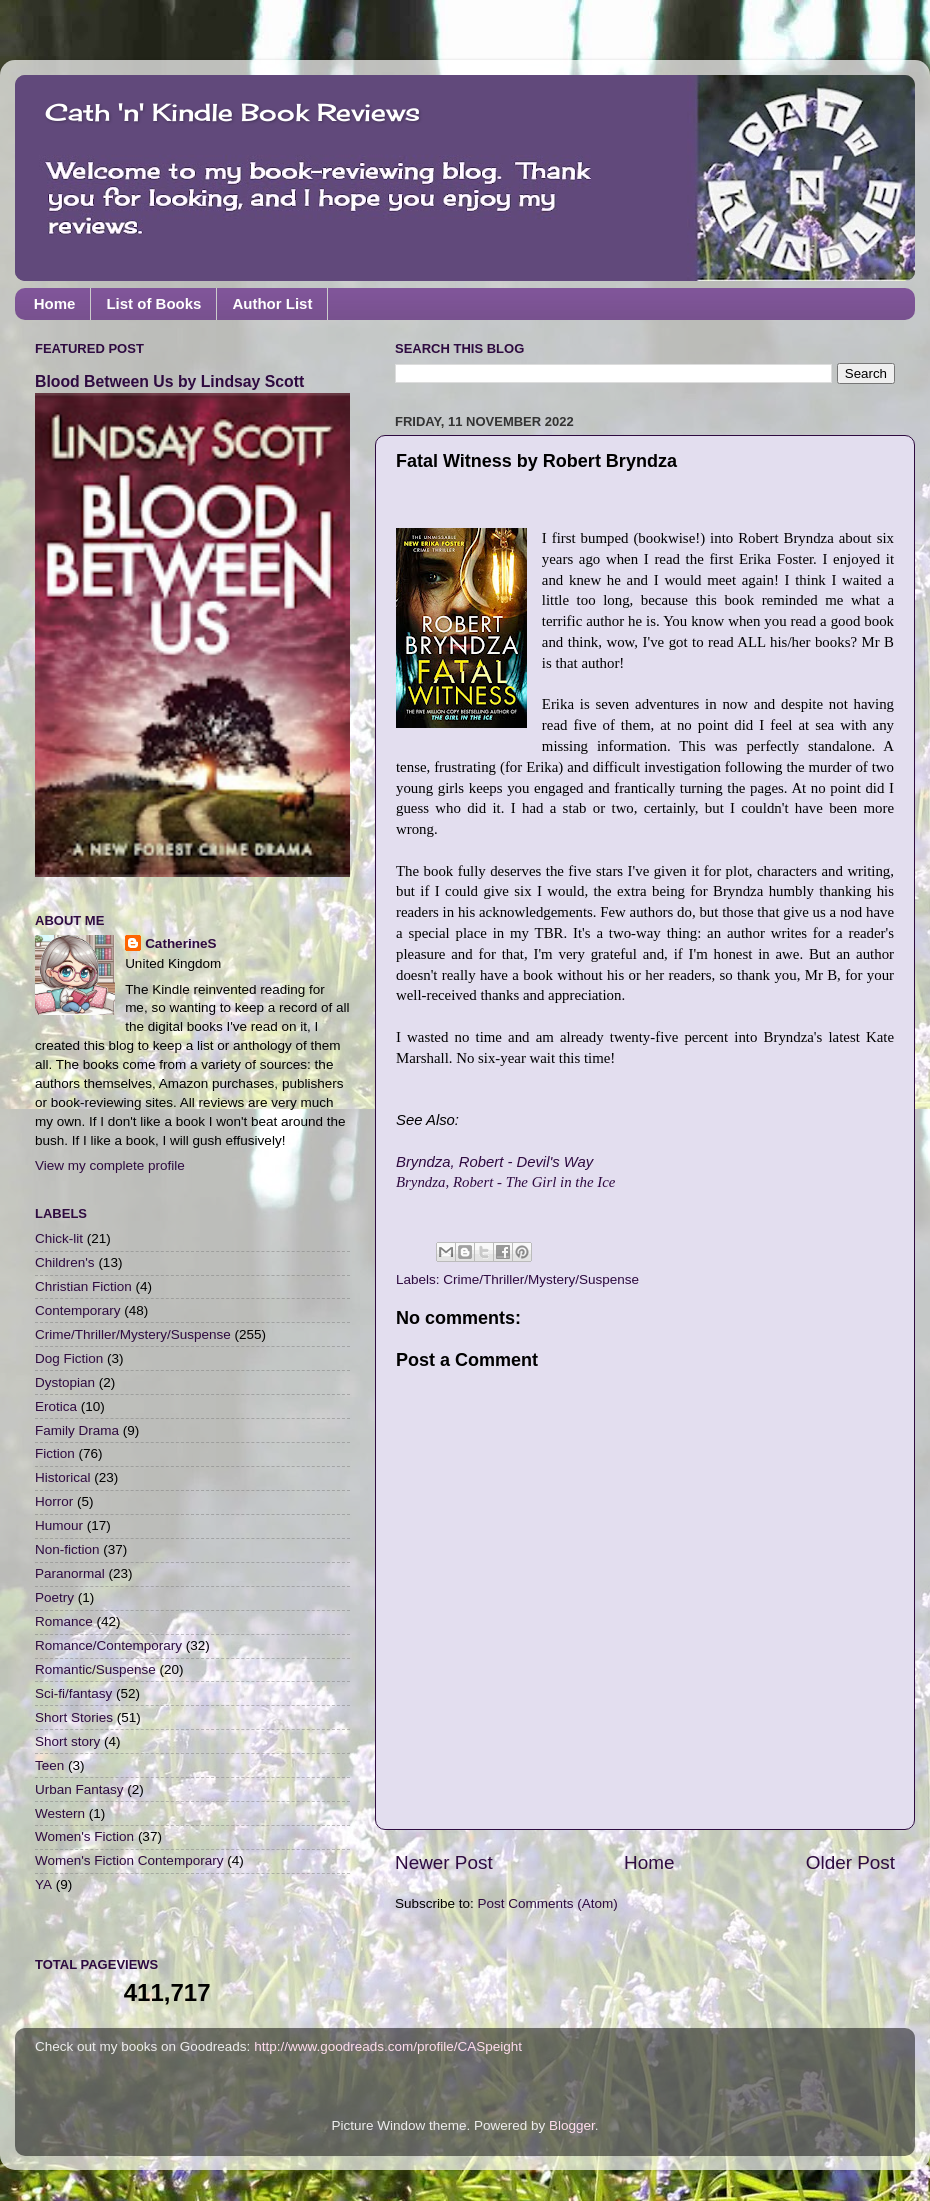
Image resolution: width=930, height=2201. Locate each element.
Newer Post (444, 1862)
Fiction (55, 1453)
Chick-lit (59, 1238)
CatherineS (180, 943)
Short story (67, 1741)
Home (55, 303)
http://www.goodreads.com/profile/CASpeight (388, 2046)
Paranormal (70, 1573)
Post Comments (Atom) (548, 1903)
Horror (54, 1501)
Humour (59, 1525)
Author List (272, 303)
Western (60, 1813)
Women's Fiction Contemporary (129, 1860)
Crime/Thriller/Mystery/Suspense (541, 1279)
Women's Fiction (84, 1836)
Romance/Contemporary (108, 1645)
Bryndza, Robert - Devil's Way (494, 1162)
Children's (65, 1262)
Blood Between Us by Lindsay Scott (169, 381)
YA (43, 1884)
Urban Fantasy (79, 1789)
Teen (49, 1765)
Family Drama (77, 1430)
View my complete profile (110, 1165)
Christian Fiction (83, 1286)
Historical (63, 1477)
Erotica (56, 1406)
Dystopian (65, 1382)
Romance (64, 1621)
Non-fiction (67, 1549)
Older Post (850, 1862)
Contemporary (78, 1310)
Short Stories (74, 1717)
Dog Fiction (69, 1358)
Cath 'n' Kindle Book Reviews (232, 112)
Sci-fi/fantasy (73, 1693)
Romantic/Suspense (95, 1669)
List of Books (153, 303)
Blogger (572, 2125)
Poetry (54, 1597)
